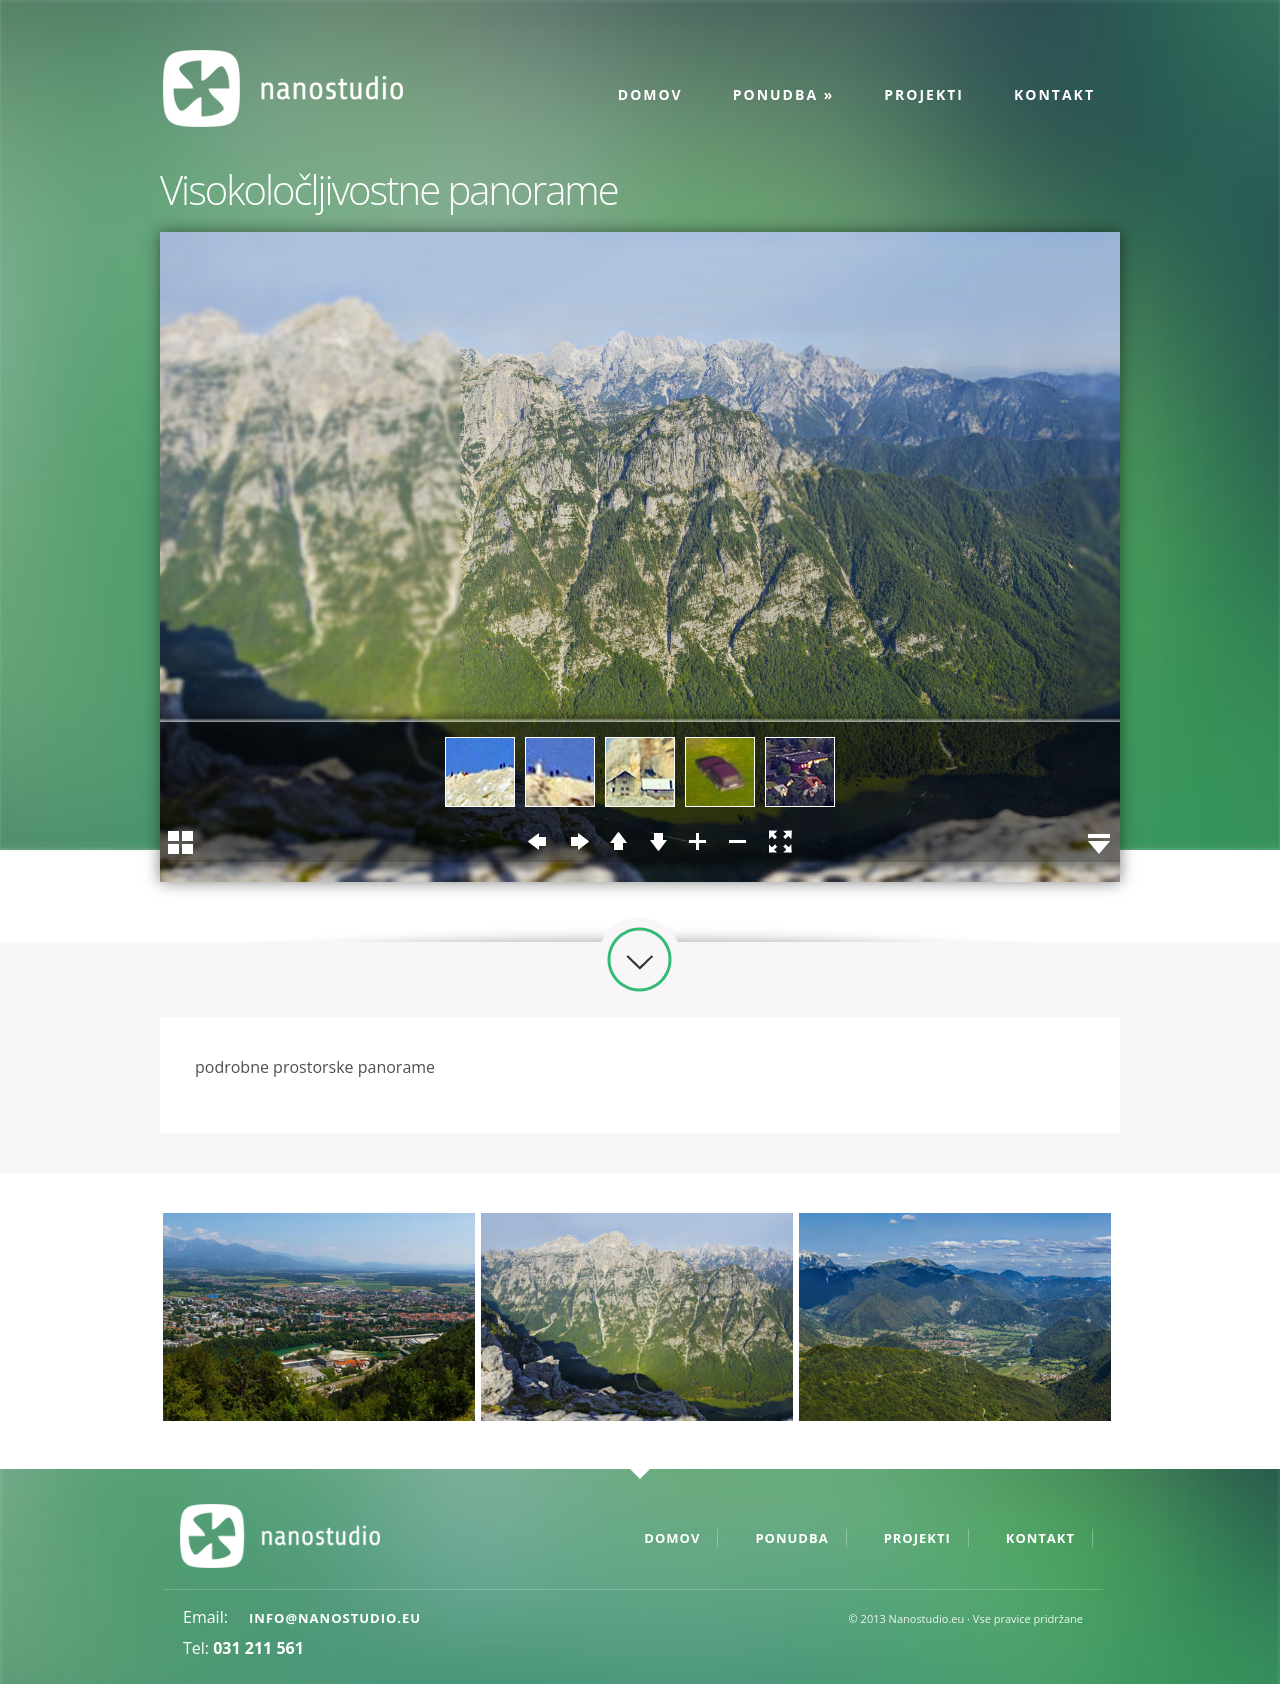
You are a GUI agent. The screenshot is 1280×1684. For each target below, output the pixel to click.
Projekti (924, 94)
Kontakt (1054, 94)
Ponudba (784, 94)
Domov (650, 94)
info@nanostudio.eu (335, 1618)
